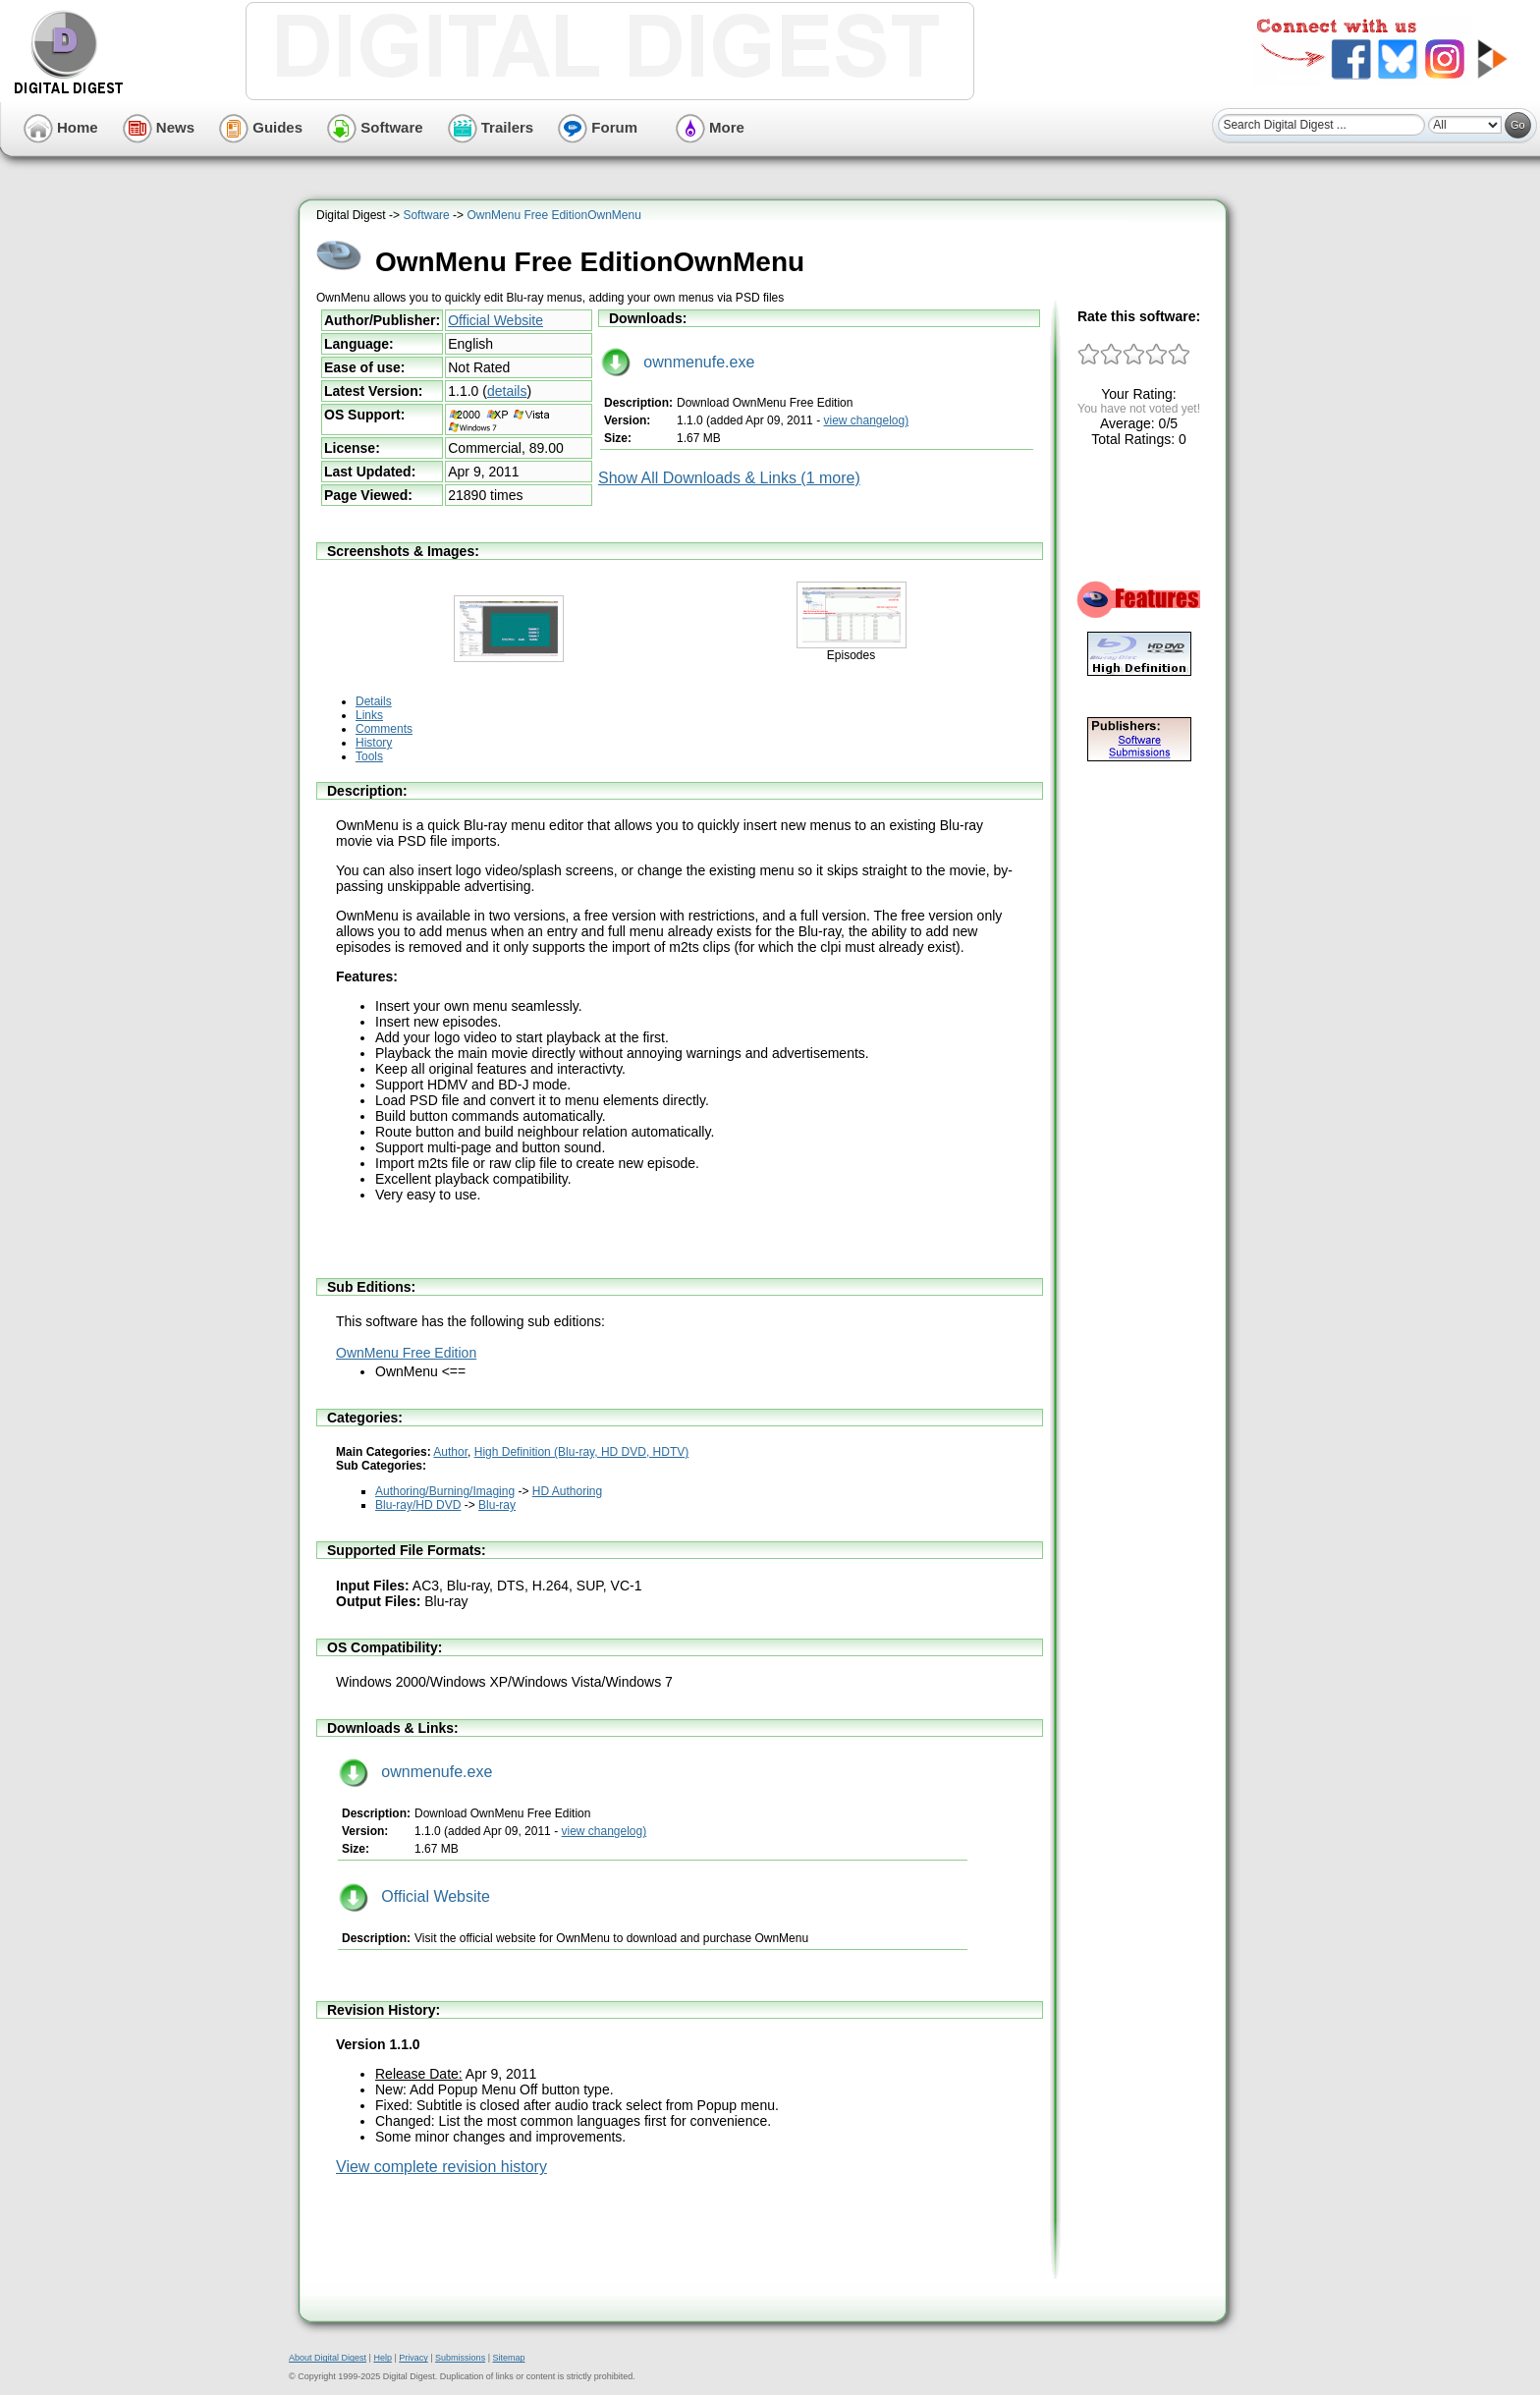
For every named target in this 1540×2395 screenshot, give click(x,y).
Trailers (491, 127)
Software (375, 127)
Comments (384, 729)
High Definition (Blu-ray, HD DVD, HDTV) (581, 1452)
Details (374, 701)
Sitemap (508, 2358)
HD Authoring (567, 1491)
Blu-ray (497, 1505)
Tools (369, 756)
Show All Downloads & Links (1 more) (729, 478)
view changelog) (865, 420)
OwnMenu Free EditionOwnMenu (553, 215)
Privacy (413, 2358)
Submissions (460, 2358)
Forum (597, 127)
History (374, 743)
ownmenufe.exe (677, 362)
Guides (260, 127)
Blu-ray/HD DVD (418, 1505)
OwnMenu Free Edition (406, 1353)
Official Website (495, 320)
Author (450, 1452)
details (506, 391)
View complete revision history (441, 2166)
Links (369, 715)
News (158, 127)
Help (382, 2358)
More (710, 127)
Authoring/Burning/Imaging (445, 1491)
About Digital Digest (327, 2358)
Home (61, 127)
